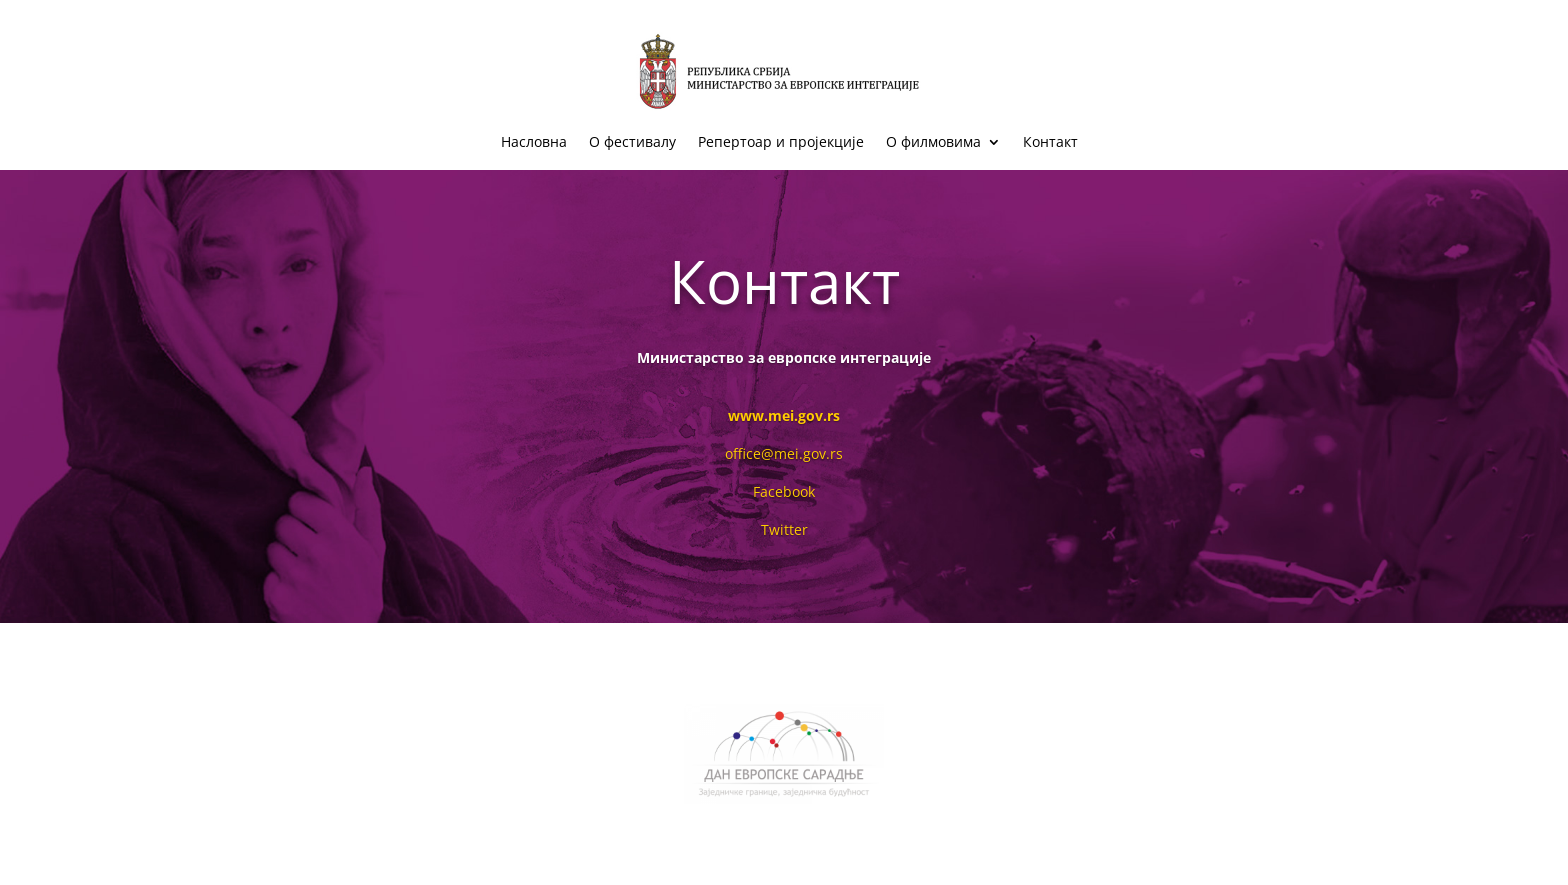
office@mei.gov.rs (784, 453)
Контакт (1050, 143)
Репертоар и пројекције (781, 143)
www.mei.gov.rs (784, 415)
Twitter (784, 529)
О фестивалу (632, 143)
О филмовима (933, 143)
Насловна (534, 143)
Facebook (784, 491)
